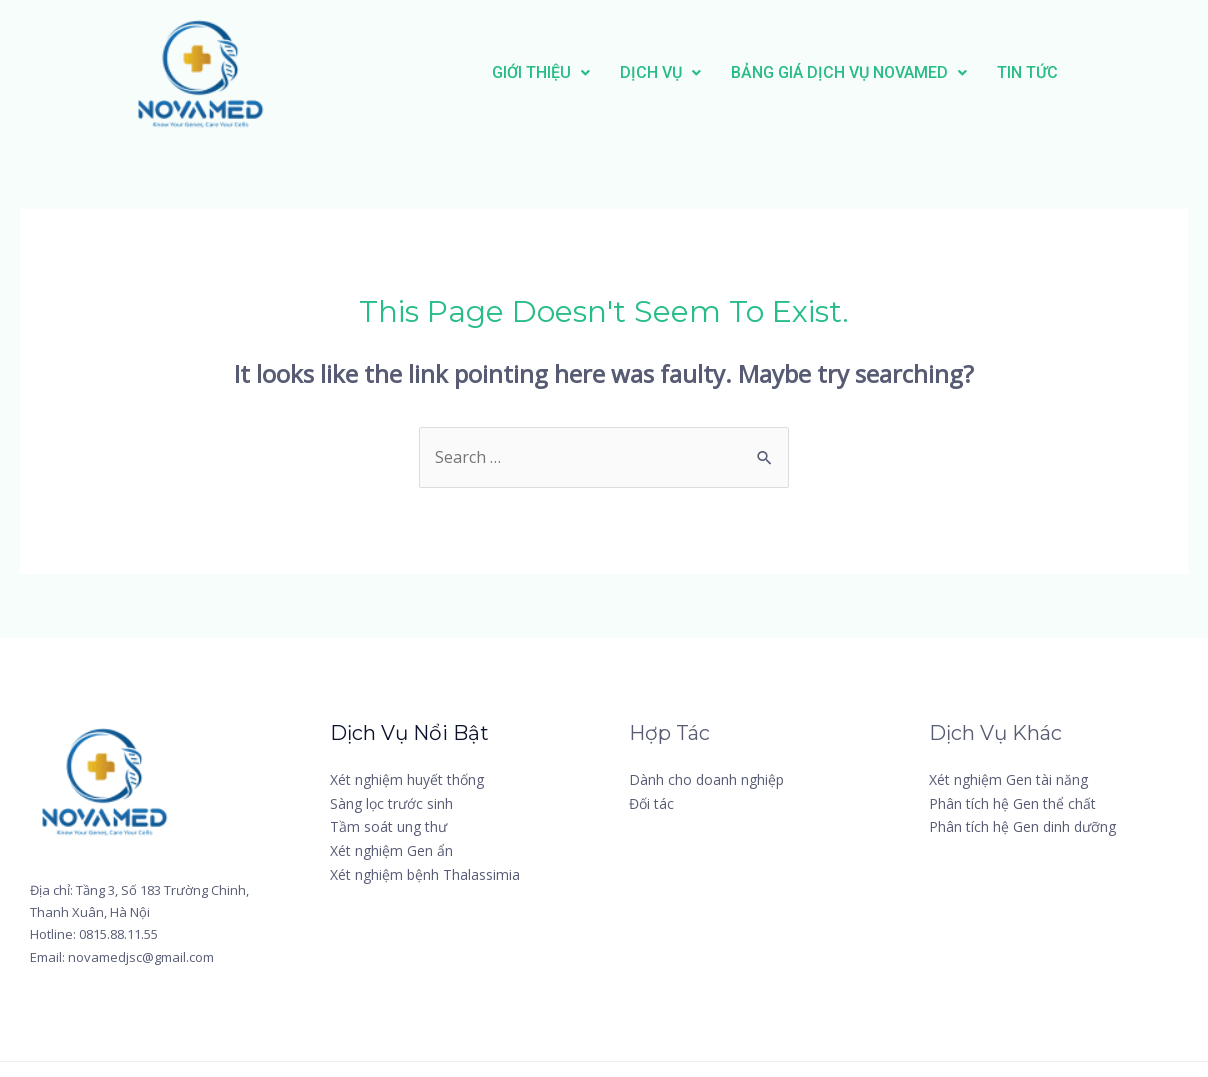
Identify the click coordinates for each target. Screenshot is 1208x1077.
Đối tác (651, 803)
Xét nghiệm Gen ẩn (391, 850)
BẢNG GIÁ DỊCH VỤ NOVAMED (849, 72)
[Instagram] (978, 889)
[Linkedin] (972, 916)
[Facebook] (977, 862)
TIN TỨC (1027, 72)
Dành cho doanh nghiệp (706, 779)
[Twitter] (1065, 862)
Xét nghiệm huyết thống (407, 779)
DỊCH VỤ (660, 72)
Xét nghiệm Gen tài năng (1008, 779)
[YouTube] (1073, 889)
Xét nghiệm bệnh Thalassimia (425, 874)
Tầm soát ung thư (388, 826)
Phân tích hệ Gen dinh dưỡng (1022, 826)
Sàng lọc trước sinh (391, 803)
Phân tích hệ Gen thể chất (1012, 803)
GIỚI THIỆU (541, 72)
